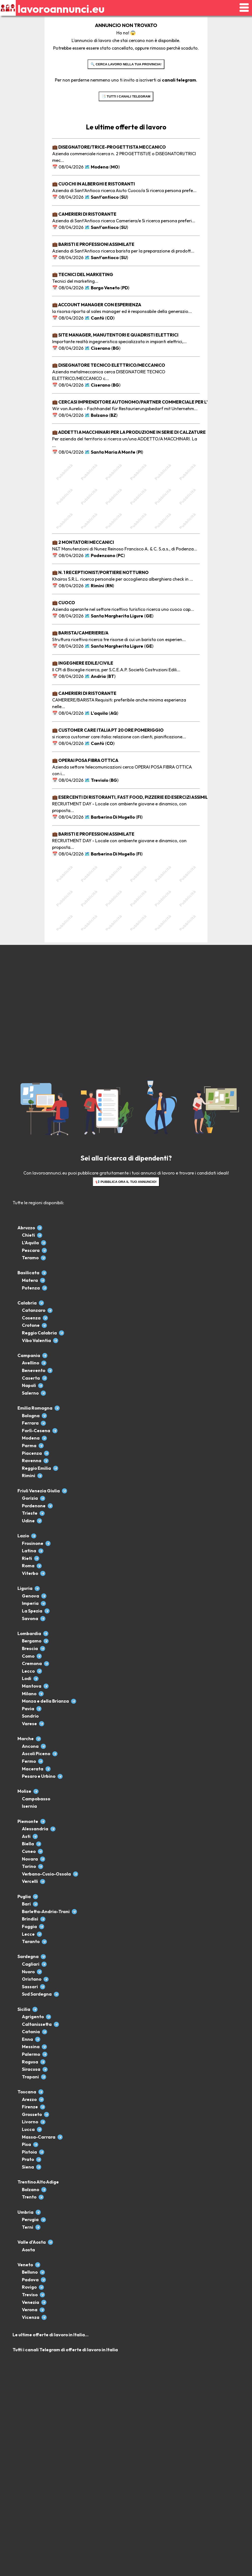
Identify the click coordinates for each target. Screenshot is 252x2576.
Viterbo (30, 1573)
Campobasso (36, 1799)
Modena (100, 167)
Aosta (28, 2250)
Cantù (97, 318)
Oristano (31, 1979)
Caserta (31, 1378)
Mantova (31, 1686)
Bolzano (99, 415)
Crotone (31, 1325)
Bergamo (31, 1641)
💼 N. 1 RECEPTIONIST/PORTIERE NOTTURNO (100, 572)
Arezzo (29, 2099)
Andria (98, 676)
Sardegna (28, 1956)
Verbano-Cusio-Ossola (46, 1874)
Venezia (30, 2302)
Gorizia (30, 1498)
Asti (26, 1836)
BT (111, 676)
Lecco (28, 1671)
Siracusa (31, 2069)
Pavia (28, 1708)
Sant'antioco (105, 197)
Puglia (24, 1896)
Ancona (30, 1746)
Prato (28, 2159)
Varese (29, 1723)
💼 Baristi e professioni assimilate (93, 244)
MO (114, 167)
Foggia (29, 1926)
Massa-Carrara (38, 2137)
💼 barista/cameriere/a (80, 633)
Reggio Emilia (36, 1468)
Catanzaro (33, 1310)
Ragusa (30, 2062)
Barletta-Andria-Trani (46, 1911)
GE (149, 616)
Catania (31, 2031)
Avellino (30, 1363)
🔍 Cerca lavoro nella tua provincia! (126, 64)
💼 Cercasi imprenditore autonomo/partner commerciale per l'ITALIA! (137, 402)
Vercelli (30, 1881)
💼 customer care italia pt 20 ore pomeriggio (108, 730)
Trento (29, 2197)
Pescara (31, 1250)
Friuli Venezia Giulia (38, 1491)
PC (121, 555)
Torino (29, 1866)
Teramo (30, 1257)
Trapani (30, 2077)
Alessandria (35, 1829)
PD (125, 288)
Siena (28, 2167)
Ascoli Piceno (36, 1753)
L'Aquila (30, 1243)
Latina (29, 1551)
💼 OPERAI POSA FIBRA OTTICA (85, 760)
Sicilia (23, 2009)
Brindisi (30, 1919)
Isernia (29, 1806)
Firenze (30, 2107)
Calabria (27, 1303)
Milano (29, 1693)
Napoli (29, 1385)
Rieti (27, 1558)
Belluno (30, 2272)
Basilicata (28, 1272)
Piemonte (27, 1821)
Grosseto (32, 2114)
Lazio (23, 1536)
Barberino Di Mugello (113, 817)
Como (28, 1656)
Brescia (30, 1648)
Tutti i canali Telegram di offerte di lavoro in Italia (65, 2349)
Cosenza (31, 1318)
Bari (26, 1904)
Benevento (33, 1370)
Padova (30, 2279)
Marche (25, 1738)
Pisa (26, 2144)
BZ (113, 415)
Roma (28, 1565)
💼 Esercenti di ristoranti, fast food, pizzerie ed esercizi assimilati (133, 797)
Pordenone (34, 1506)
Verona (29, 2309)
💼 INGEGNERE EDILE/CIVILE (82, 663)
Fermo (29, 1761)
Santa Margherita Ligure (117, 616)
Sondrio (30, 1716)
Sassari (30, 1986)
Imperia (30, 1603)
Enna (27, 2039)
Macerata (32, 1769)
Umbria (25, 2212)
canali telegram (179, 80)
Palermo (31, 2054)
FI (139, 817)
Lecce (28, 1934)
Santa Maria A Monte (113, 452)
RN (110, 585)
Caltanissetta (37, 2024)
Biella (28, 1844)
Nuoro (28, 1971)
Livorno (30, 2122)
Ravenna (31, 1460)
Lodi (26, 1678)
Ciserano (100, 348)
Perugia (30, 2219)
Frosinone (32, 1543)
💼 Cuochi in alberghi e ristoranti (93, 184)
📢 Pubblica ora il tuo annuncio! (126, 1182)
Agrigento (33, 2016)
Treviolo (99, 780)
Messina (31, 2046)
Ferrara (30, 1423)
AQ (113, 713)
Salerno (30, 1393)
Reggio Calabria (39, 1333)
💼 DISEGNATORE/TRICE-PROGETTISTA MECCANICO (109, 147)
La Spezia (32, 1611)
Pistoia (29, 2152)
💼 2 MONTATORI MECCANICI (83, 542)
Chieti (28, 1235)
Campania (28, 1355)
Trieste (29, 1513)
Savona (30, 1618)
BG (116, 348)
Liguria (24, 1588)
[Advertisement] (126, 494)
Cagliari (30, 1964)
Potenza (31, 1288)
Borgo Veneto (105, 288)
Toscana (26, 2092)
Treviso (30, 2294)
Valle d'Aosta (31, 2242)
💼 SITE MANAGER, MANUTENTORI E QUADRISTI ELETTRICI (115, 335)
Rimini (97, 585)
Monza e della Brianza (45, 1701)
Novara (30, 1859)
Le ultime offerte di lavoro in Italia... (51, 2335)
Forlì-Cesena (36, 1430)
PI (140, 452)
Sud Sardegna (37, 1994)
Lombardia (29, 1633)
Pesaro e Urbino (38, 1776)
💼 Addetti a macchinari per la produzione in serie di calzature (129, 432)
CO (110, 318)
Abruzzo (26, 1228)
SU (124, 197)
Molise (24, 1791)
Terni (27, 2227)
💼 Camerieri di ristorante (84, 214)
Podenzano (103, 555)
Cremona (32, 1663)
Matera (30, 1280)
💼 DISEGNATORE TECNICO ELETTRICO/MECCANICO (108, 365)
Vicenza (30, 2317)
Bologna (31, 1415)
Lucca (28, 2129)
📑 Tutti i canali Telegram (126, 96)
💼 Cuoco (63, 602)
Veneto (25, 2265)
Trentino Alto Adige (38, 2182)
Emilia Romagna (34, 1408)
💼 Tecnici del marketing (82, 274)
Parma (29, 1445)
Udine (28, 1521)
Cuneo (29, 1851)
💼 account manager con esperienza (96, 305)
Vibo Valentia (36, 1340)
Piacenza (32, 1453)
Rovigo (29, 2287)
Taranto (31, 1941)
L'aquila (99, 713)
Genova (30, 1596)
